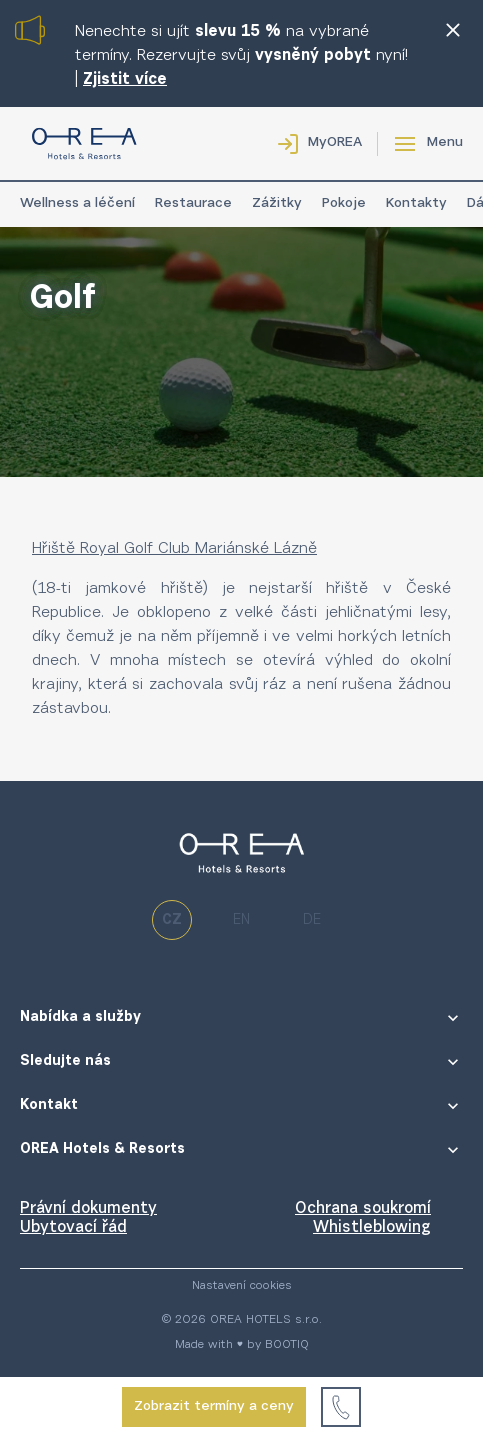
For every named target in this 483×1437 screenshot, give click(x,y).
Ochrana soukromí (363, 1209)
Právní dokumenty (88, 1209)
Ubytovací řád (73, 1228)
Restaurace (193, 204)
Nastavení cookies (242, 1286)
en (241, 920)
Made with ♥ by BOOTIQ (242, 1345)
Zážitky (277, 204)
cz (172, 920)
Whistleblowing (372, 1228)
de (312, 920)
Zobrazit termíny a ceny (214, 1407)
